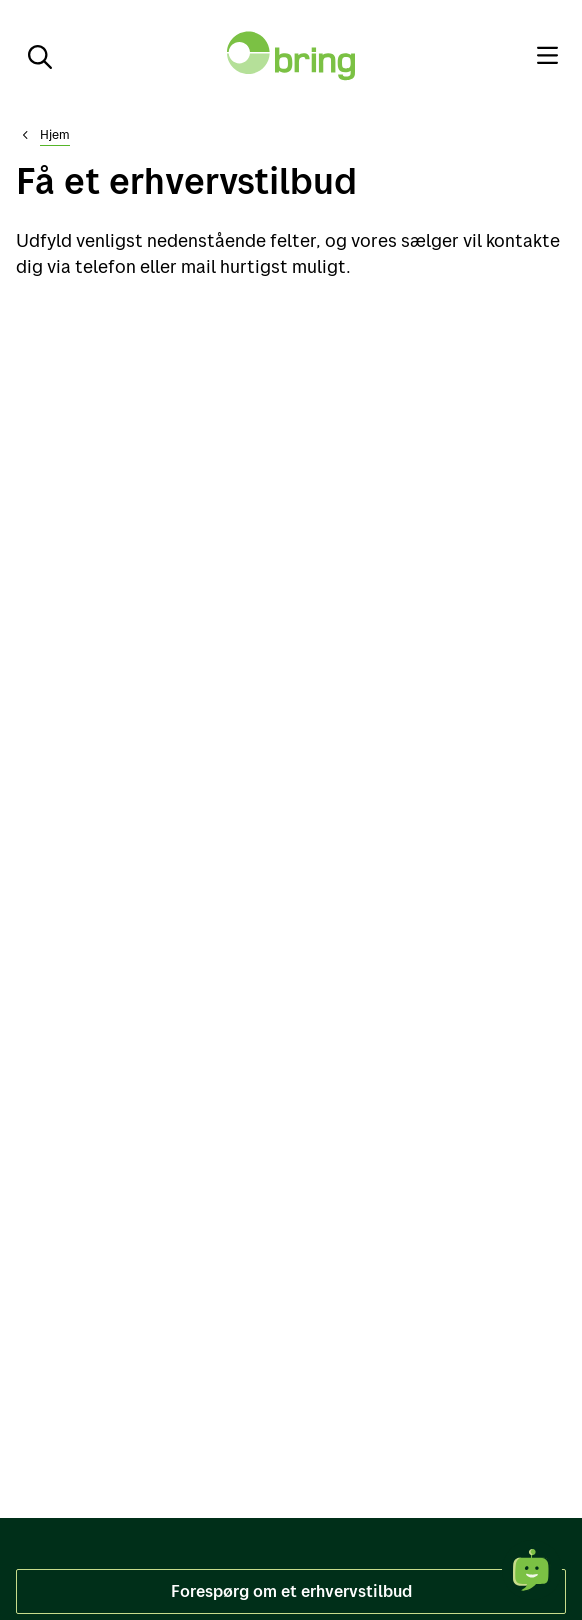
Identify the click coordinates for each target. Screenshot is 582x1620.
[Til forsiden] (291, 56)
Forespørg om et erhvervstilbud (291, 1590)
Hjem (55, 134)
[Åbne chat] (532, 1570)
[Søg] (32, 56)
